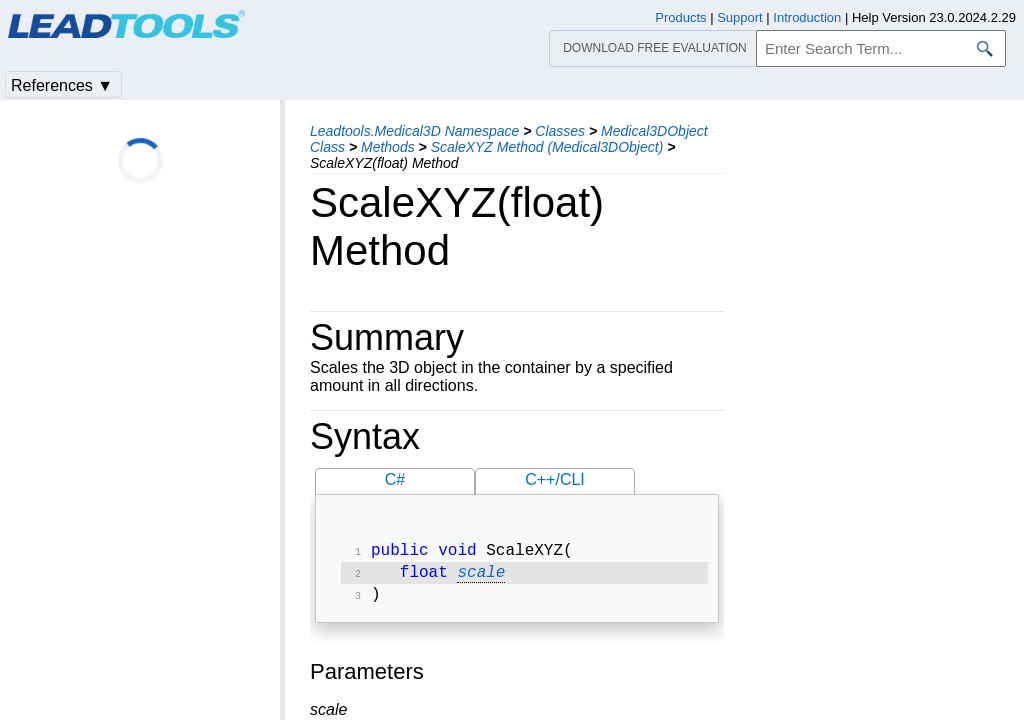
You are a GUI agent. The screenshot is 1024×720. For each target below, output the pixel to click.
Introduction (807, 17)
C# (395, 479)
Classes (560, 131)
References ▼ (62, 85)
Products (680, 17)
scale (481, 577)
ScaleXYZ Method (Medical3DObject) (547, 147)
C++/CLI (555, 479)
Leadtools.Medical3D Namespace (414, 131)
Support (740, 17)
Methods (388, 147)
